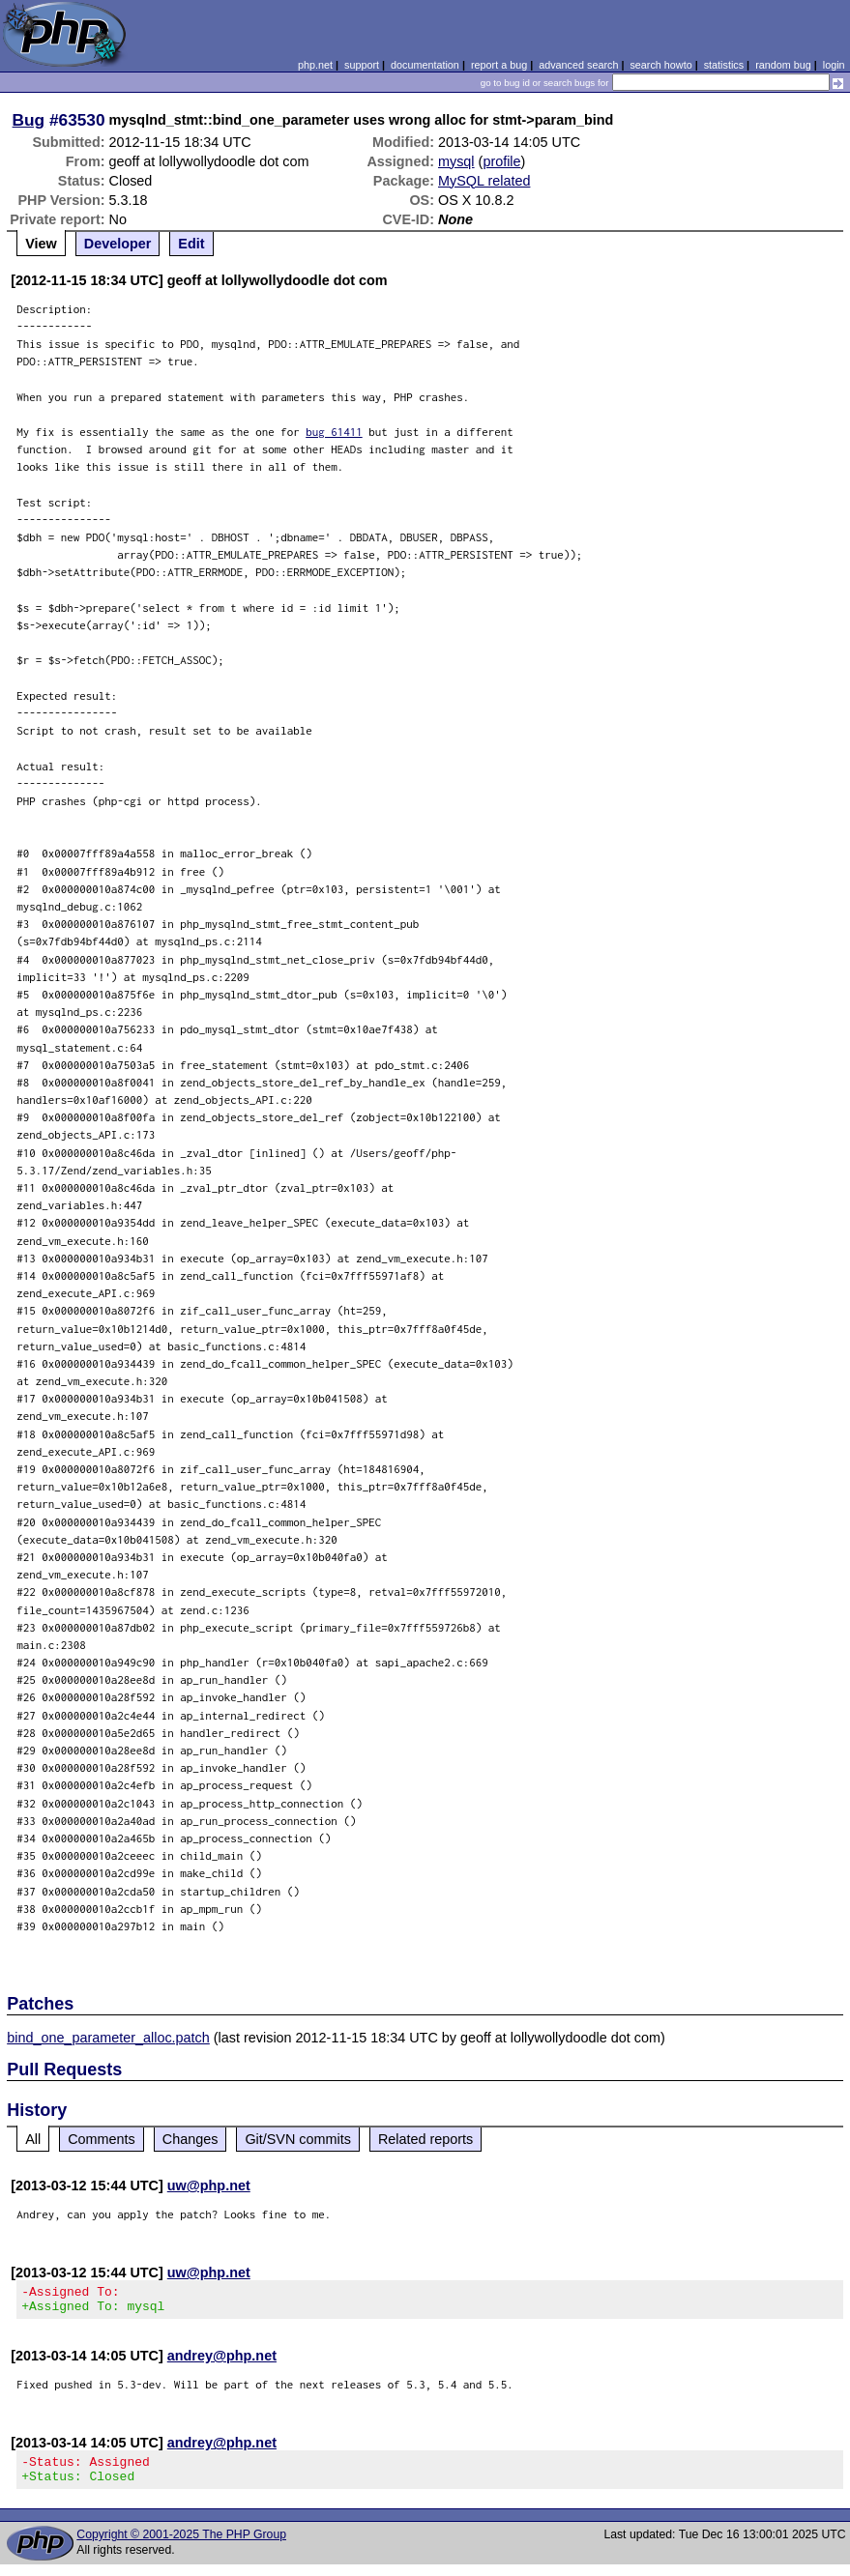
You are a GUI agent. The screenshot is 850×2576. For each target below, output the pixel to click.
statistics (724, 65)
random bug (783, 65)
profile (501, 161)
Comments (101, 2139)
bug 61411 (334, 431)
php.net (315, 65)
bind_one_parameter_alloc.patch (108, 2037)
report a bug (499, 65)
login (834, 65)
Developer (118, 243)
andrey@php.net (222, 2361)
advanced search (578, 65)
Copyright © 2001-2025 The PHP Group (181, 2546)
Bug (29, 120)
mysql (456, 161)
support (361, 65)
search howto (660, 65)
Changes (190, 2139)
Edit (191, 243)
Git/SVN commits (298, 2139)
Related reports (425, 2139)
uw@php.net (208, 2185)
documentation (425, 65)
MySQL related (484, 180)
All (33, 2139)
